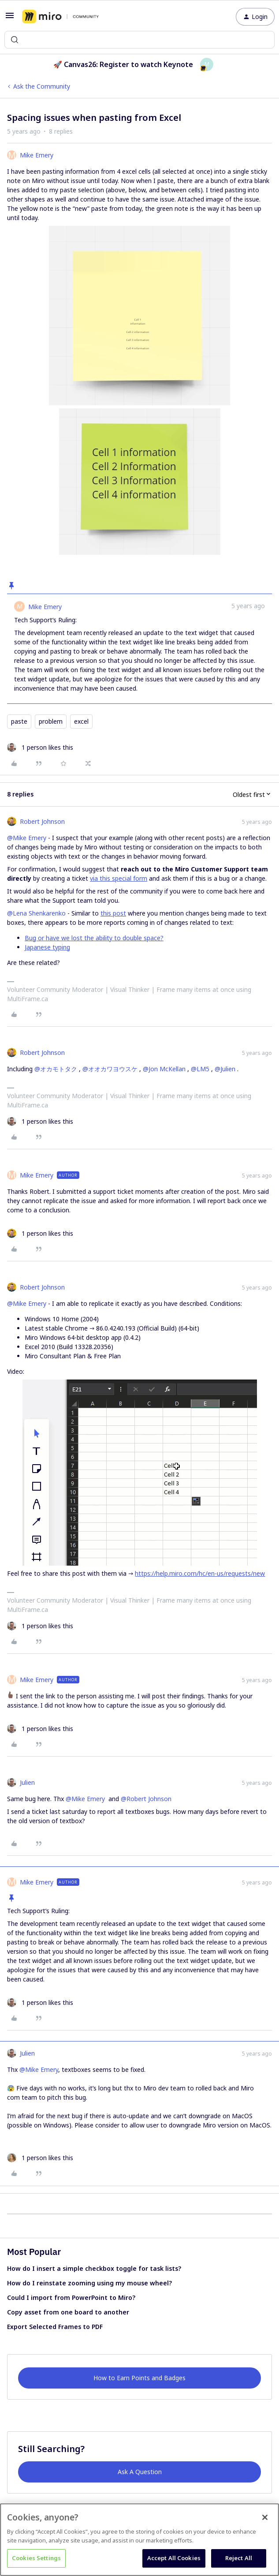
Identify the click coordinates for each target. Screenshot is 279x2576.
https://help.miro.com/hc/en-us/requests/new (200, 1573)
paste (19, 721)
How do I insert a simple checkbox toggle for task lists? (94, 2268)
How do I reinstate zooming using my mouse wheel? (89, 2283)
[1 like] (40, 747)
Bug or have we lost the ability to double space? (94, 938)
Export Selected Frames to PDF (55, 2326)
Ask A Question (140, 2472)
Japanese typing (47, 947)
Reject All (238, 2558)
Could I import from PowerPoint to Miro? (71, 2297)
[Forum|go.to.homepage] (60, 17)
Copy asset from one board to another (68, 2312)
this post (113, 913)
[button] (9, 18)
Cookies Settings (36, 2558)
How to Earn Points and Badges (139, 2378)
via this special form (118, 878)
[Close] (265, 2517)
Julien (27, 1782)
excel (81, 721)
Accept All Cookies (174, 2558)
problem (51, 721)
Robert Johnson (42, 821)
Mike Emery (36, 155)
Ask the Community (41, 86)
